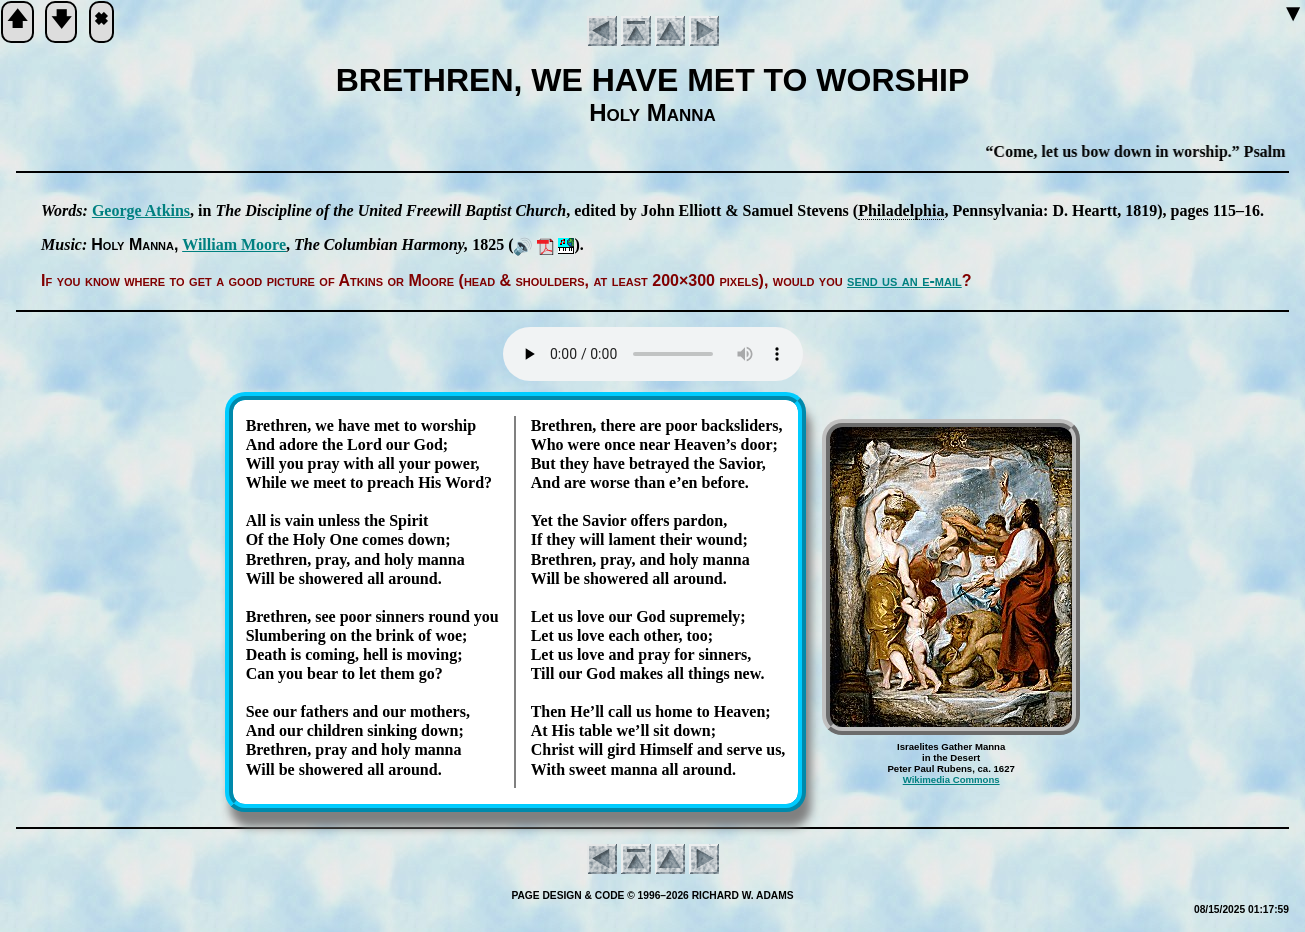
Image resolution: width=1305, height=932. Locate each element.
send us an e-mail (904, 280)
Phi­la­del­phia (901, 210)
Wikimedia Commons (951, 779)
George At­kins (141, 210)
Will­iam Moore (234, 244)
